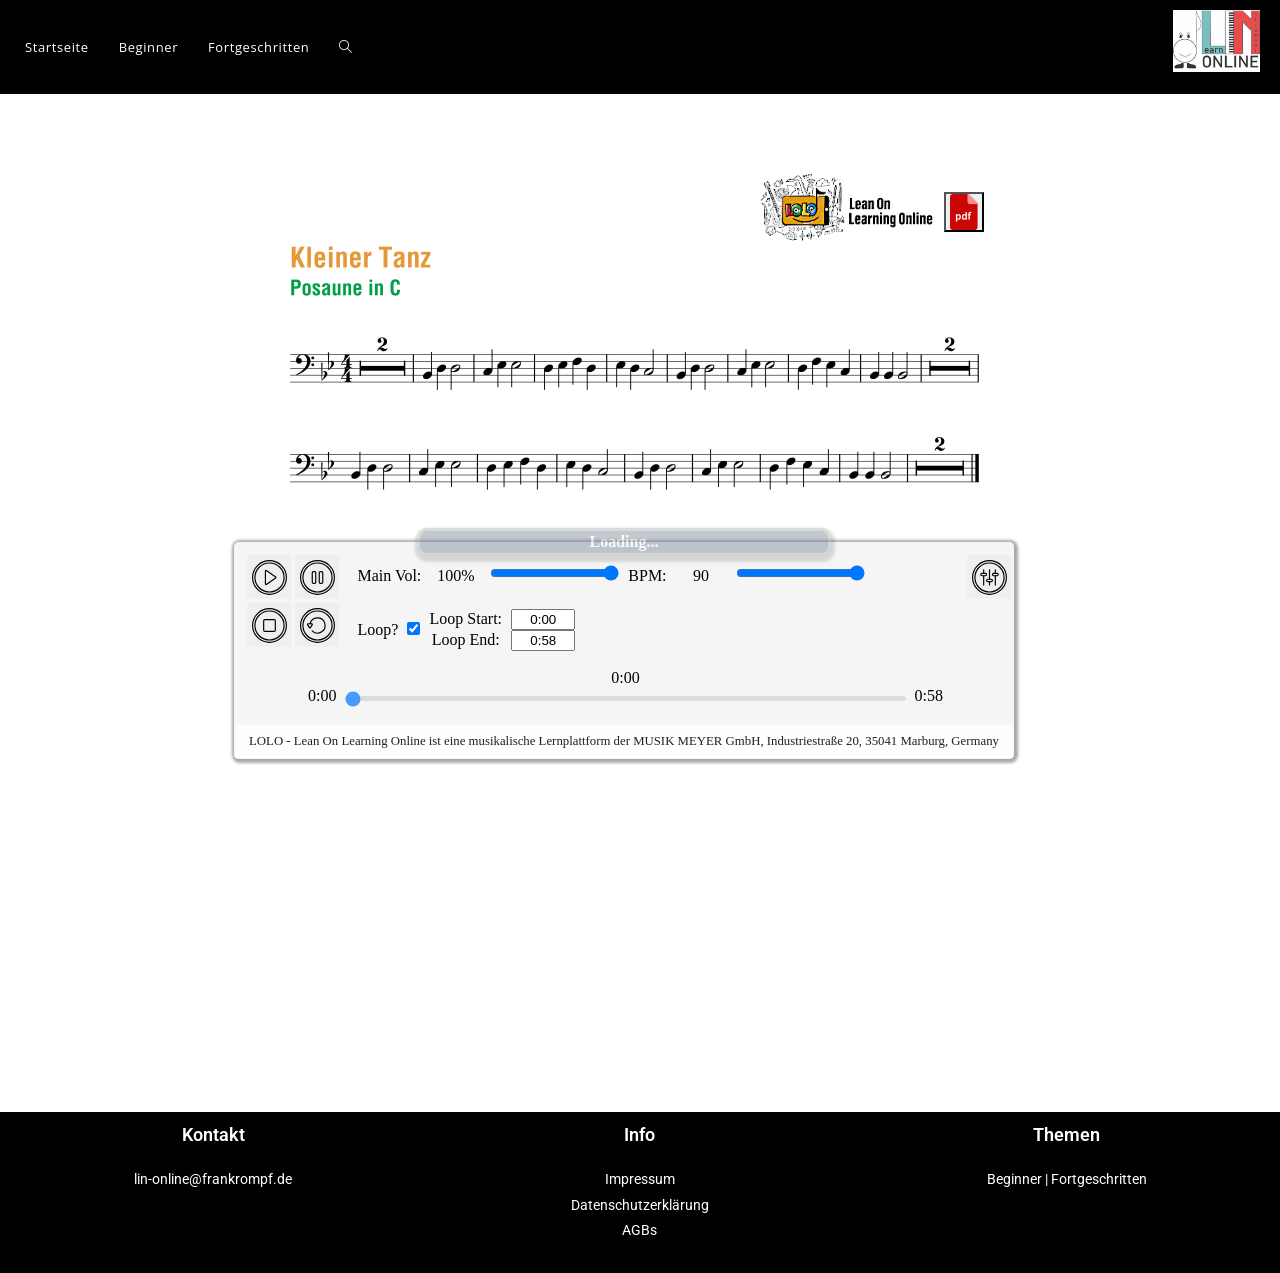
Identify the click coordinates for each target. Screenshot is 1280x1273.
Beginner (1014, 1179)
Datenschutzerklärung (640, 1205)
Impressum (640, 1179)
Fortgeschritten (1099, 1179)
